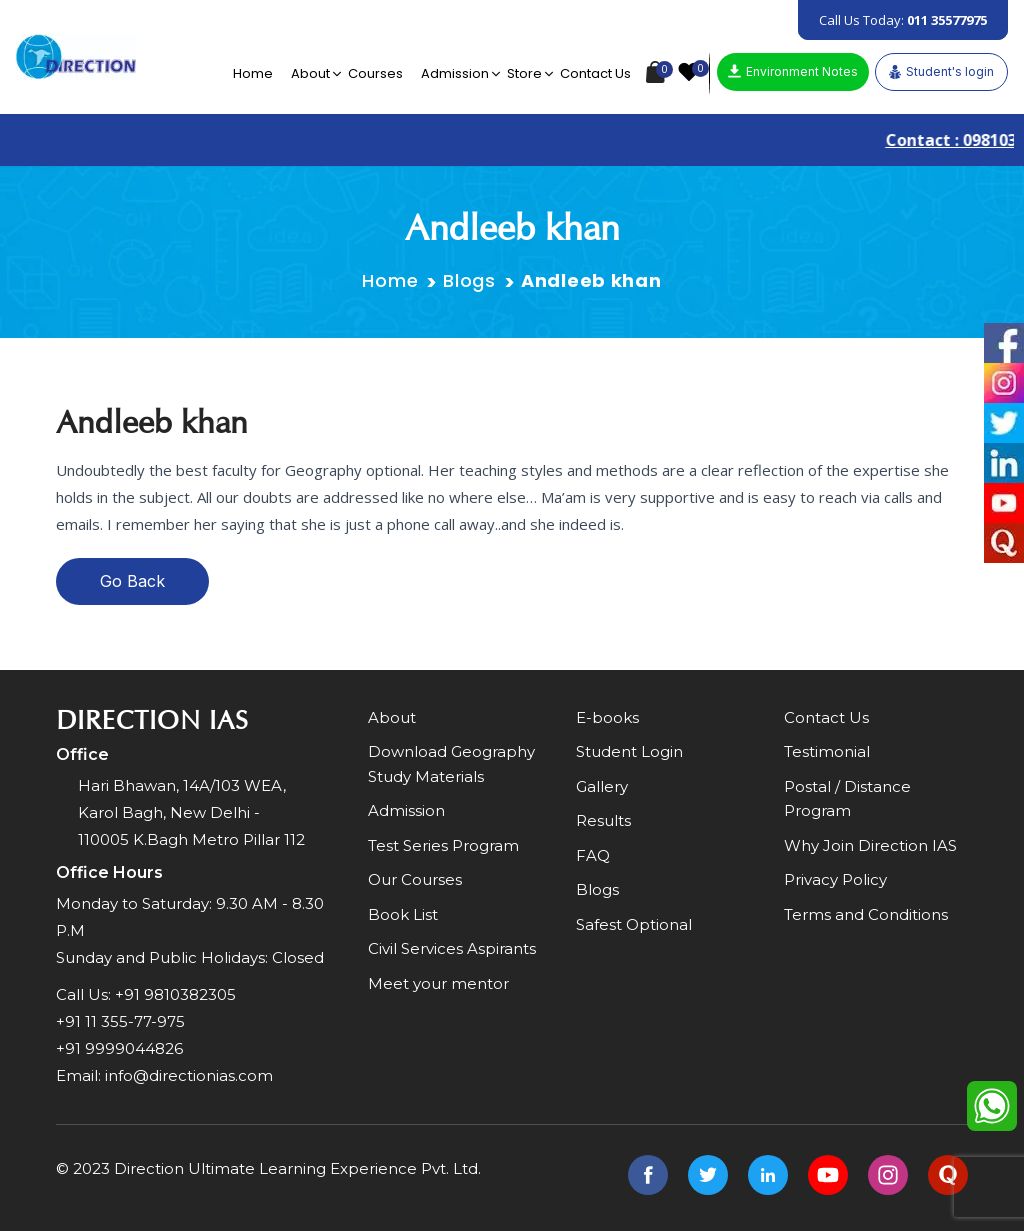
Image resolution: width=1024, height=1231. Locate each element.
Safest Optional (634, 924)
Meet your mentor (438, 983)
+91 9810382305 (175, 994)
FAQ (593, 855)
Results (603, 820)
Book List (403, 914)
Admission (455, 73)
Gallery (602, 786)
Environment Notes (793, 71)
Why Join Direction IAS (870, 845)
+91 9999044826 (119, 1048)
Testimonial (827, 751)
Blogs (469, 280)
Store (524, 73)
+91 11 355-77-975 (120, 1021)
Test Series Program (443, 845)
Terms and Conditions (866, 914)
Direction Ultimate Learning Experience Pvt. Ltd (296, 1168)
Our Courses (415, 879)
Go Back (132, 581)
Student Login (629, 751)
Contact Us (595, 73)
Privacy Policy (835, 879)
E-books (607, 717)
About (310, 73)
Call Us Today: (903, 20)
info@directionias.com (189, 1075)
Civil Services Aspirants (452, 948)
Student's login (941, 72)
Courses (375, 73)
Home (253, 73)
